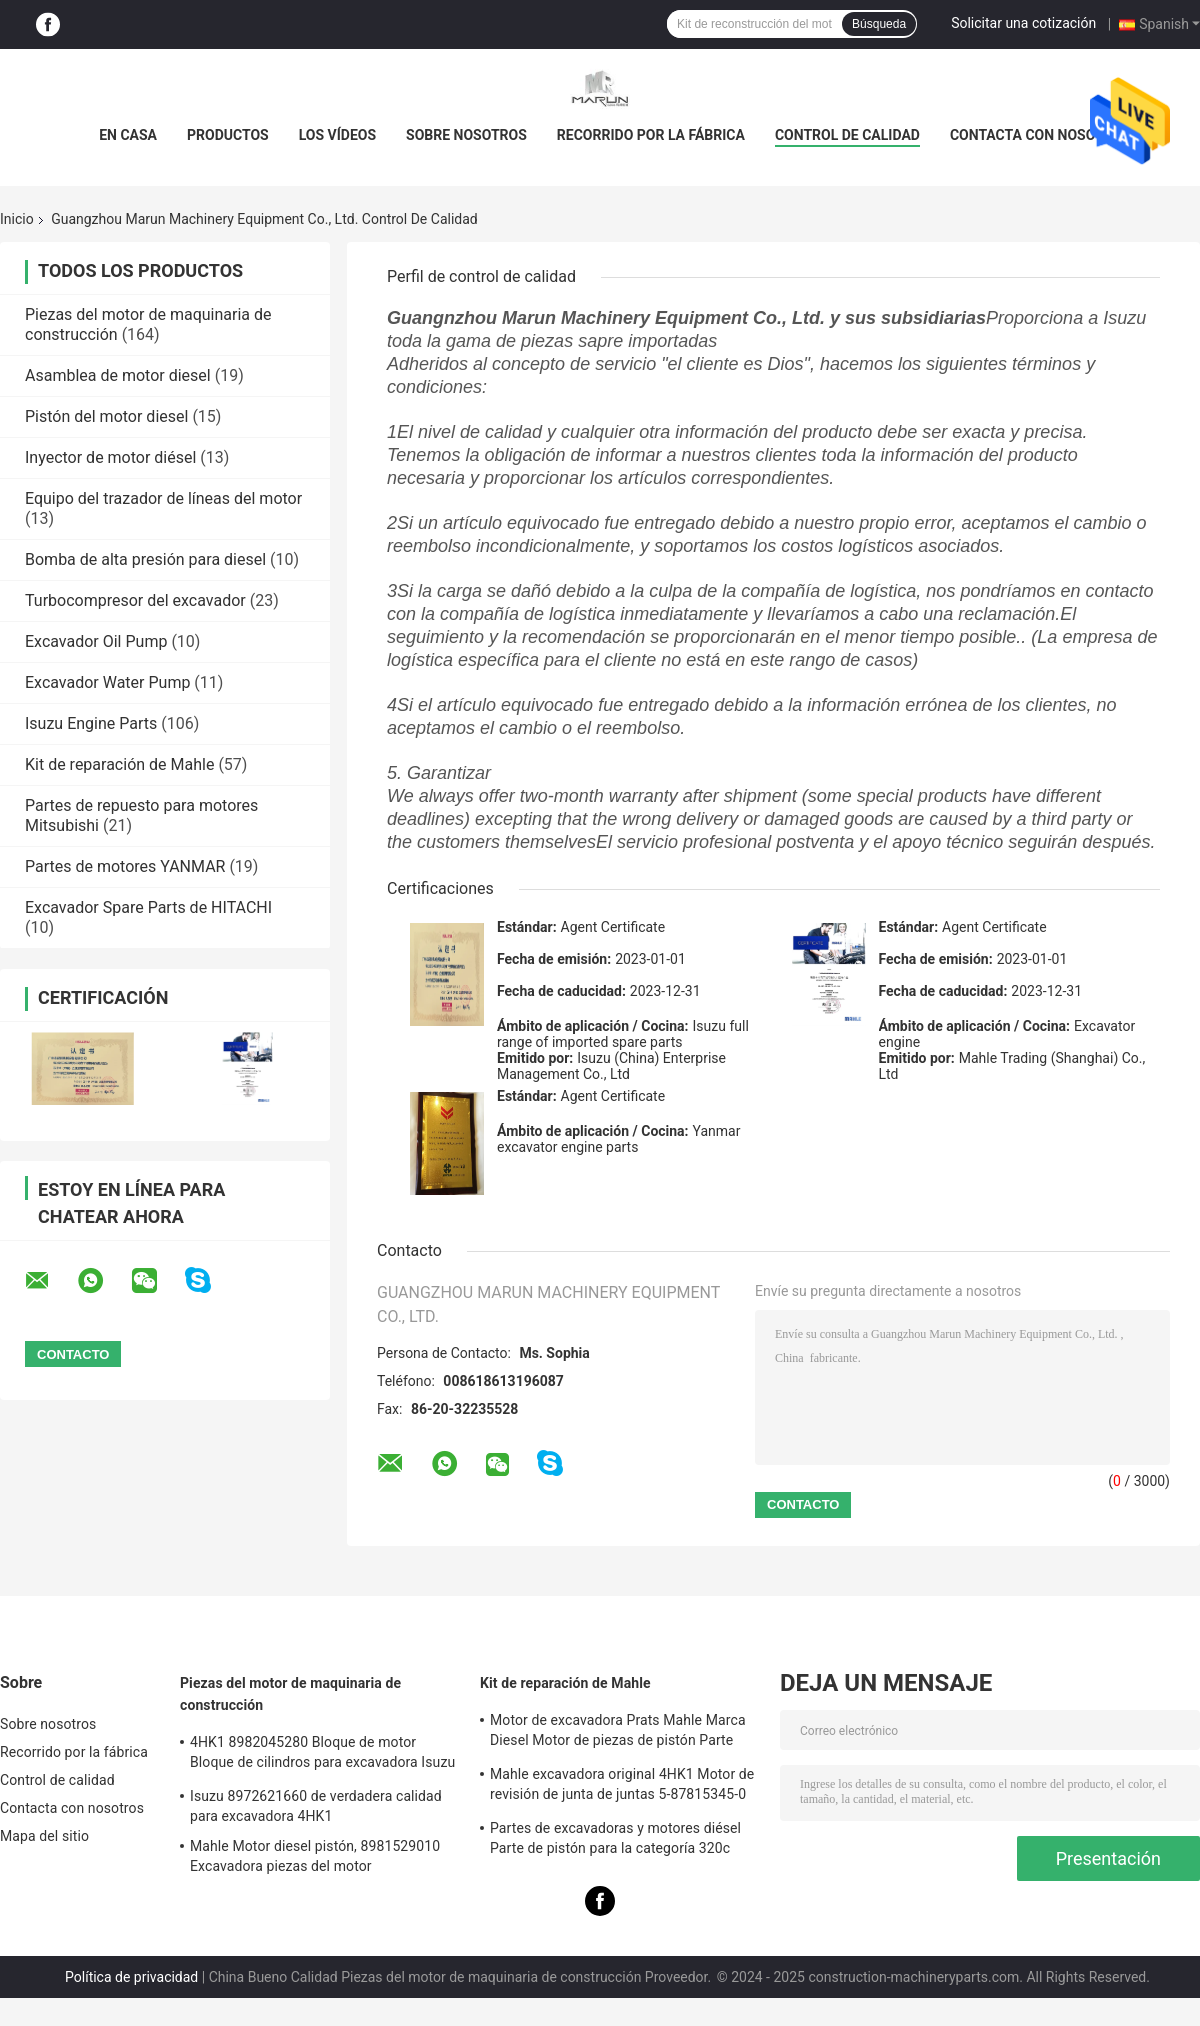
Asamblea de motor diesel (118, 375)
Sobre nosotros (466, 135)
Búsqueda (879, 24)
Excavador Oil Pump (96, 641)
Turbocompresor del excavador (135, 600)
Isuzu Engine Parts (91, 723)
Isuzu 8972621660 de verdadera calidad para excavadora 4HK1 (316, 1806)
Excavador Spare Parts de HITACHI (148, 907)
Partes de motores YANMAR (125, 866)
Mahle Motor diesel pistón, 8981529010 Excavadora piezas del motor (315, 1856)
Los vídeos (337, 135)
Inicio (17, 219)
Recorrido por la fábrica (651, 135)
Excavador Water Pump (107, 682)
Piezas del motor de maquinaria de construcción (290, 1694)
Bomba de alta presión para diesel (145, 559)
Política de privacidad (131, 1977)
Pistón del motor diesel (106, 416)
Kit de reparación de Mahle (119, 764)
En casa (128, 135)
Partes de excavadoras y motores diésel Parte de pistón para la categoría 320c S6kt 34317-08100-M (615, 1841)
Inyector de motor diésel (110, 457)
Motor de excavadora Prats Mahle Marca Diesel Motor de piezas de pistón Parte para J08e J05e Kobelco (618, 1733)
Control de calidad (847, 135)
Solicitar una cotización (1023, 23)
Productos (228, 135)
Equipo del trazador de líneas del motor (163, 498)
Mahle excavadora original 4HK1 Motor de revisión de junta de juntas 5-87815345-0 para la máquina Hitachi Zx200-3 (622, 1787)
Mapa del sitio (44, 1836)
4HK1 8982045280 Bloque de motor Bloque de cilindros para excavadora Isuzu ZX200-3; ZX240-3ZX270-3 (322, 1755)
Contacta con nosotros (1040, 135)
